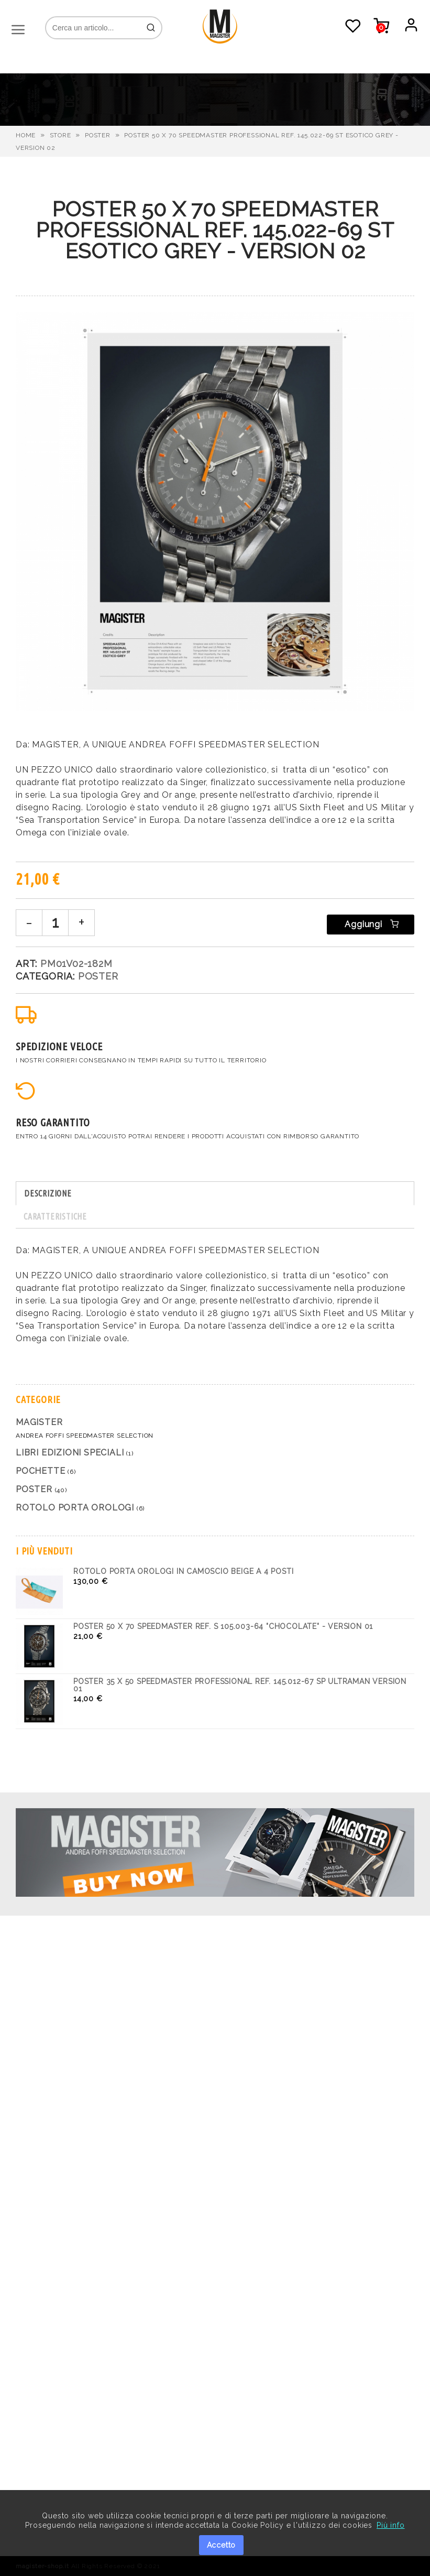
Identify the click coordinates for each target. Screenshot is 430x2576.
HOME (26, 135)
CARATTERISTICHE (55, 1216)
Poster (98, 135)
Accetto (221, 2545)
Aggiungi (370, 924)
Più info (390, 2525)
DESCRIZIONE (48, 1193)
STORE (60, 135)
